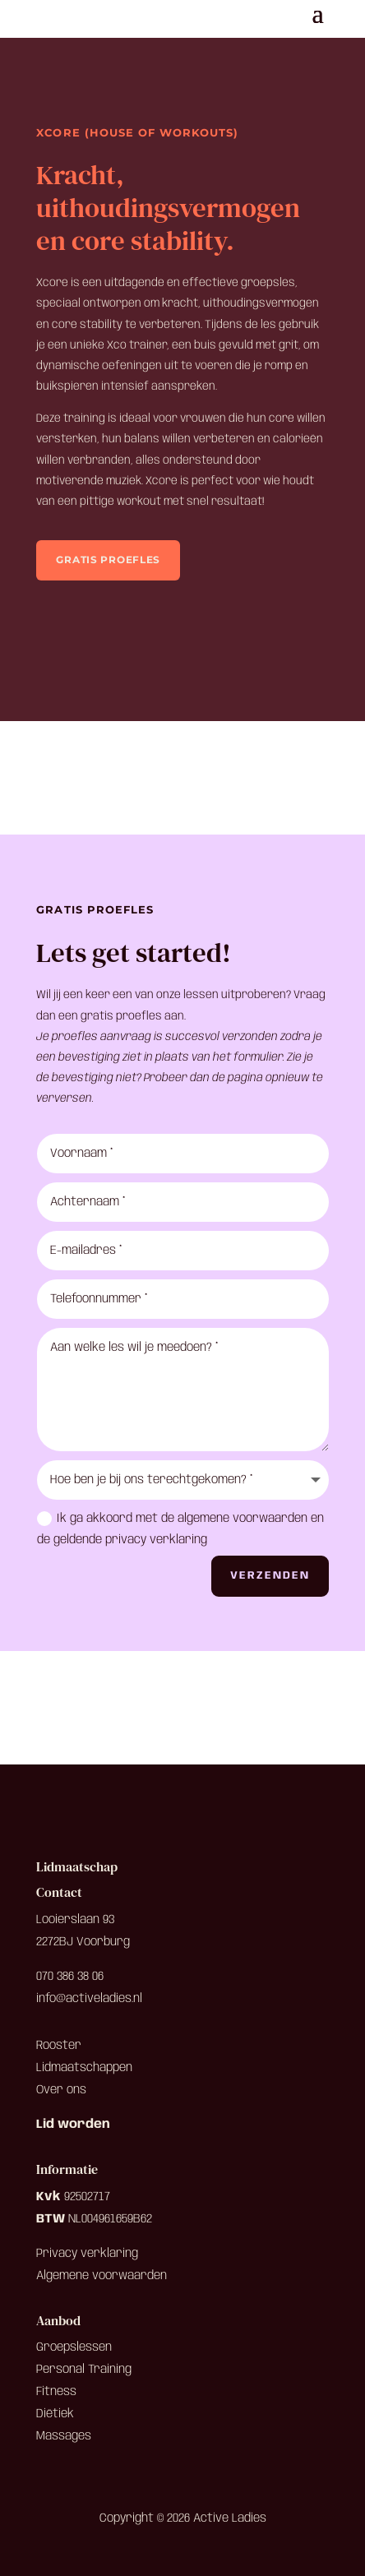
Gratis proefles (108, 559)
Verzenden (270, 1575)
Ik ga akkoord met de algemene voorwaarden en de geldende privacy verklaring (180, 1529)
